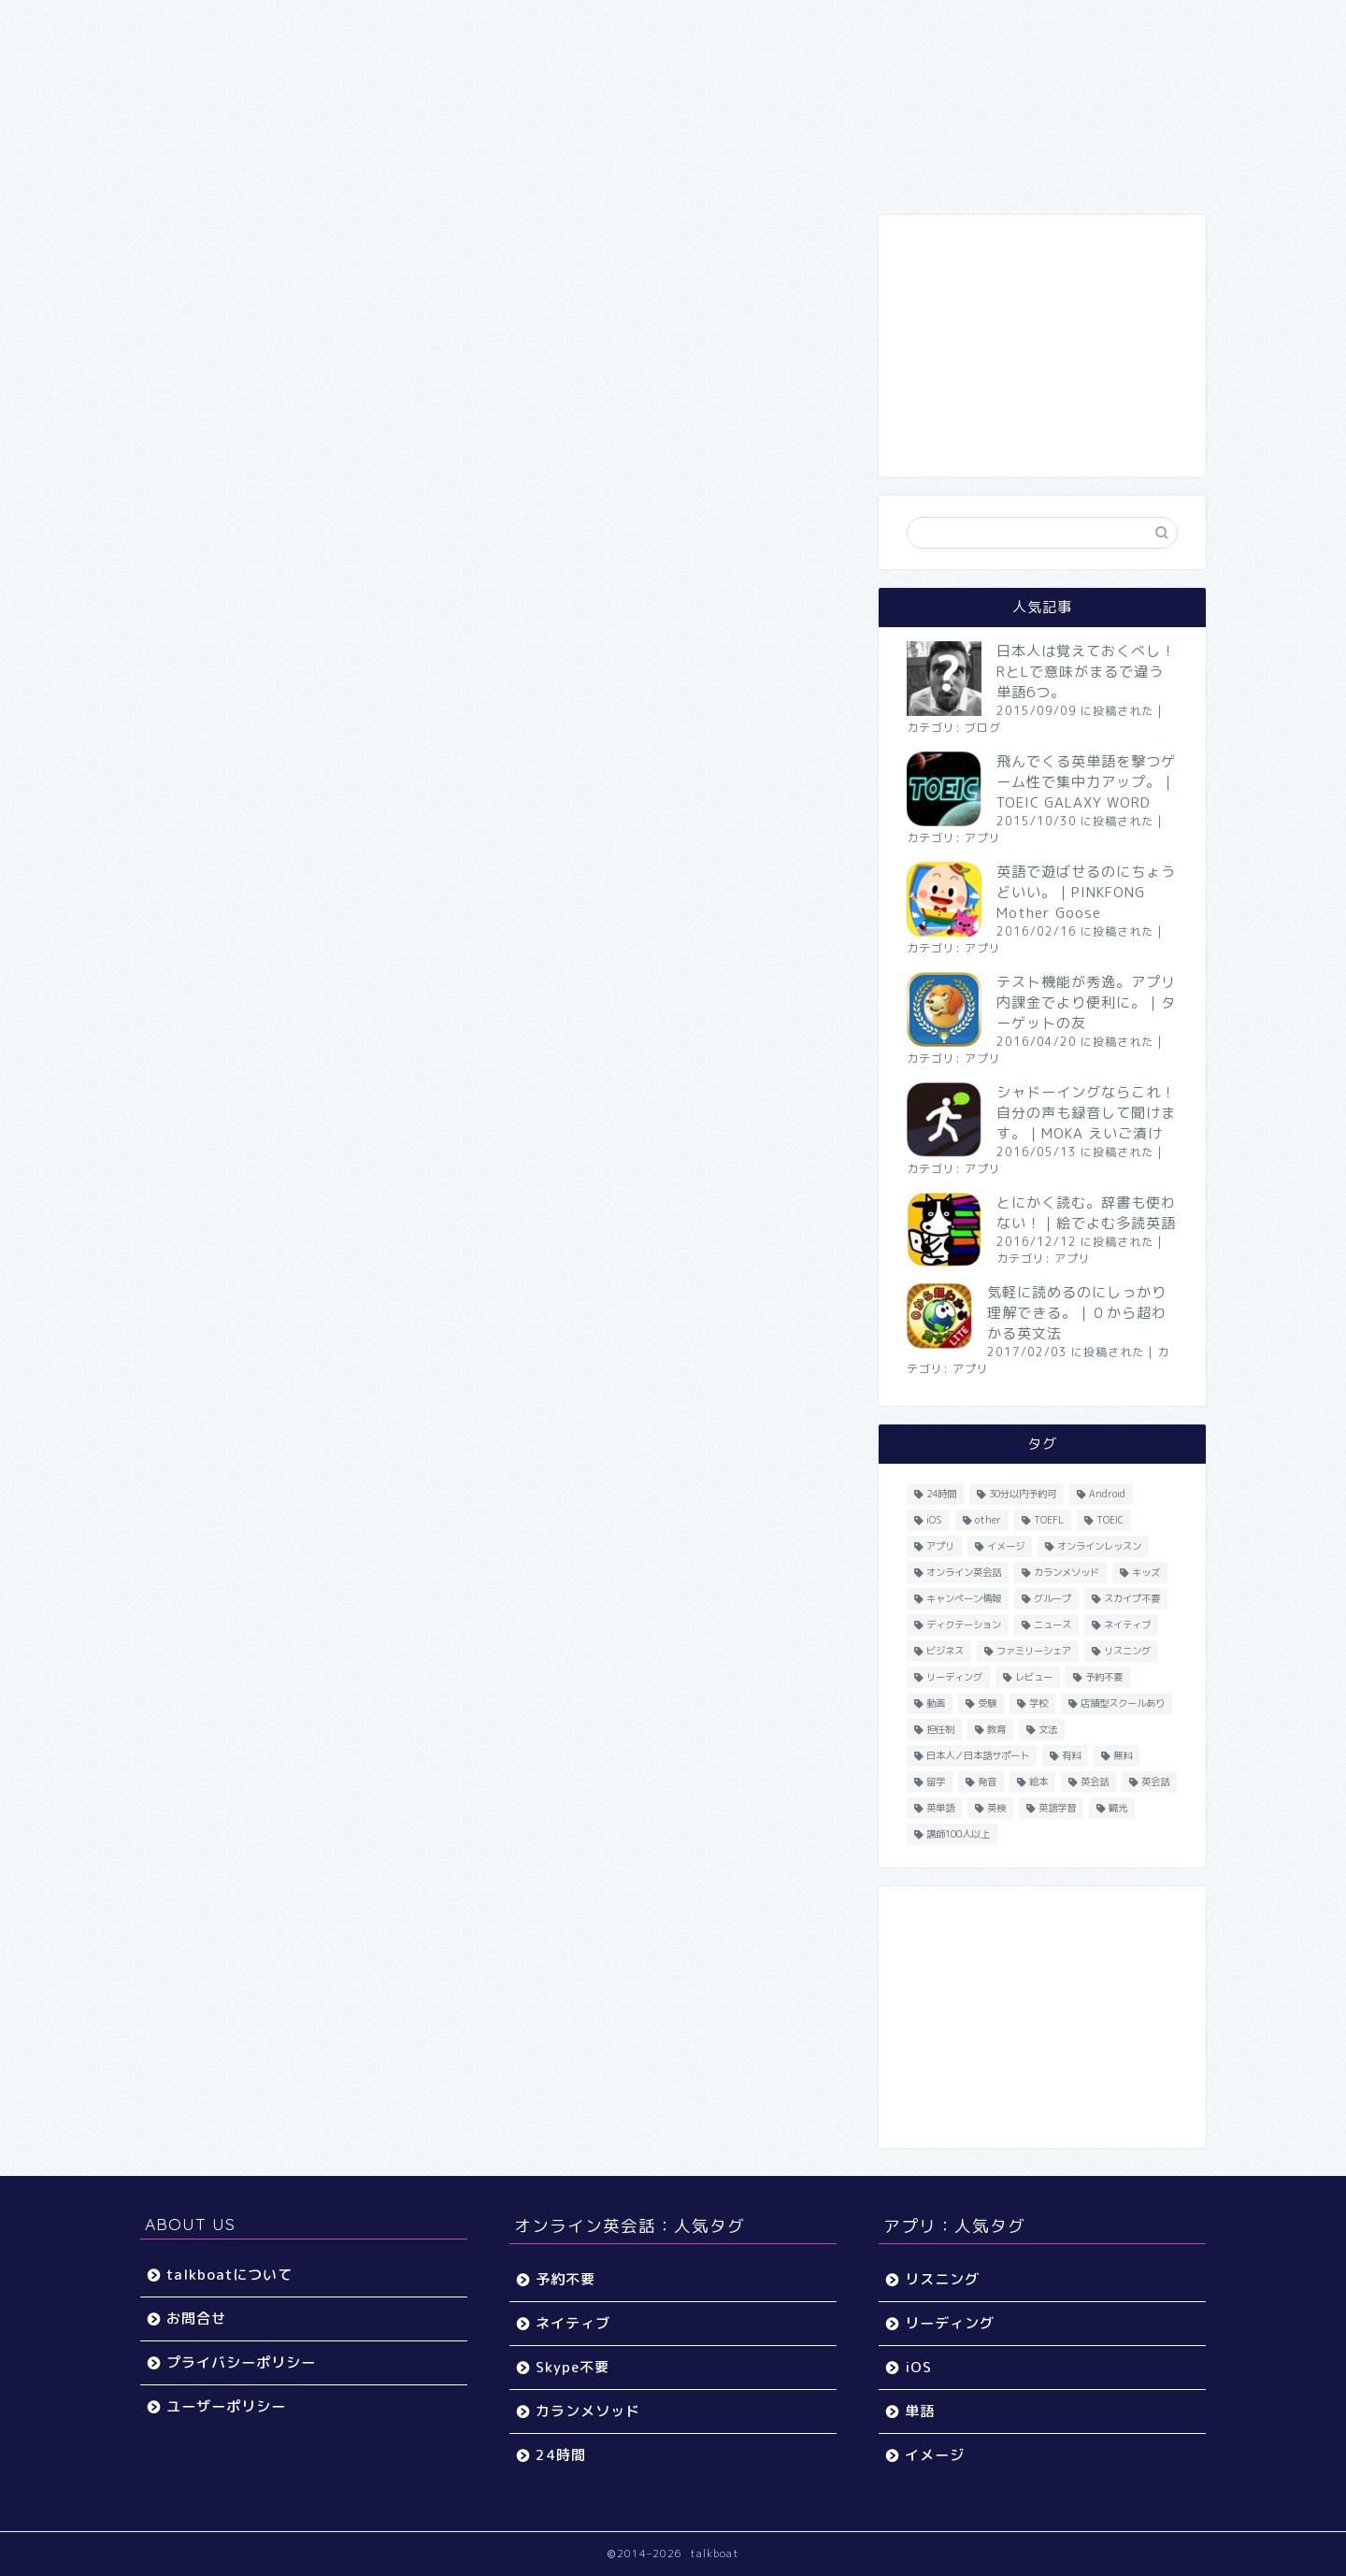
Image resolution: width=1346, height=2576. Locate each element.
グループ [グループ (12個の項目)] (1052, 1598)
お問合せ (196, 2318)
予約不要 (565, 2279)
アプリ (983, 838)
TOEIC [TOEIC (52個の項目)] (1110, 1519)
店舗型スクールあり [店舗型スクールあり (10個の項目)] (1123, 1703)
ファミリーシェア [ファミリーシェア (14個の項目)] (1033, 1650)
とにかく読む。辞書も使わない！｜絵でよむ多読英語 (1086, 1213)
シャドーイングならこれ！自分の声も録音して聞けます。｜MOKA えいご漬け (1086, 1112)
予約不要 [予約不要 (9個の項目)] (1104, 1676)
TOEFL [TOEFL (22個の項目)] (1049, 1519)
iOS (918, 2367)
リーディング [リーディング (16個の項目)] (954, 1676)
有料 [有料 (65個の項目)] (1071, 1755)
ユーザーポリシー (226, 2406)
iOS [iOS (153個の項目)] (934, 1519)
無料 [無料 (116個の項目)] (1122, 1755)
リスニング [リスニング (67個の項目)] (1127, 1650)
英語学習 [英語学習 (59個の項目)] (1057, 1807)
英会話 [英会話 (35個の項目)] (1155, 1781)
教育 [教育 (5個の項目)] (996, 1729)
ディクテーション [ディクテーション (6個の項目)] (963, 1624)
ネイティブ (573, 2323)
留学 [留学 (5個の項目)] (935, 1781)
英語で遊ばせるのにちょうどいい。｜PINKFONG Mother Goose (1086, 892)
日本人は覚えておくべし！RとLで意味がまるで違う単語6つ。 (1086, 671)
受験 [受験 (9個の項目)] (987, 1703)
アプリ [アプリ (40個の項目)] (940, 1546)
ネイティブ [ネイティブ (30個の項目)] (1127, 1624)
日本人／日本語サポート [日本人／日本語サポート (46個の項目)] (977, 1755)
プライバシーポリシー (241, 2362)
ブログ (983, 728)
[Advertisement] (1042, 346)
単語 (920, 2411)
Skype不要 (572, 2367)
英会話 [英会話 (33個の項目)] (1095, 1781)
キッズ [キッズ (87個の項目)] (1146, 1572)
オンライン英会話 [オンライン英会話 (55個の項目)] (963, 1572)
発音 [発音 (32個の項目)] (987, 1781)
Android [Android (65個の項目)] (1107, 1493)
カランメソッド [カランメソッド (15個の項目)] (1066, 1572)
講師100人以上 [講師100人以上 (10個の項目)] (958, 1833)
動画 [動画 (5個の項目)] (935, 1703)
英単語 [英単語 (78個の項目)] (940, 1807)
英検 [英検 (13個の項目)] (996, 1807)
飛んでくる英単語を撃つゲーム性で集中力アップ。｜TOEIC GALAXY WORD (1086, 781)
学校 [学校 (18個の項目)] (1038, 1703)
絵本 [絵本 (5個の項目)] (1038, 1781)
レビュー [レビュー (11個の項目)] (1033, 1676)
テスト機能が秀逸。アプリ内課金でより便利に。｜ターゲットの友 (1086, 1002)
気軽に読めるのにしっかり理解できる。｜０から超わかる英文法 (1077, 1312)
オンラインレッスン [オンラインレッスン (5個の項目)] (1099, 1546)
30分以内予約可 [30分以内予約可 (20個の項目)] (1022, 1493)
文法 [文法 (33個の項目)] (1047, 1729)
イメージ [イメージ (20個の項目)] (1005, 1546)
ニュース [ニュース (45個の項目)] (1052, 1624)
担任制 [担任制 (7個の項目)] (940, 1729)
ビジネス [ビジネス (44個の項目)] (945, 1650)
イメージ (935, 2455)
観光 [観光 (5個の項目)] (1118, 1807)
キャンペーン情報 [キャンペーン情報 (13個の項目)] (963, 1598)
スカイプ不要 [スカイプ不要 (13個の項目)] (1132, 1598)
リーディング (950, 2323)
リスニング (942, 2279)
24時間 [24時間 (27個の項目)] (941, 1493)
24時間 (561, 2455)
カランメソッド (588, 2411)
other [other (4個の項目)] (988, 1519)
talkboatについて (229, 2274)
